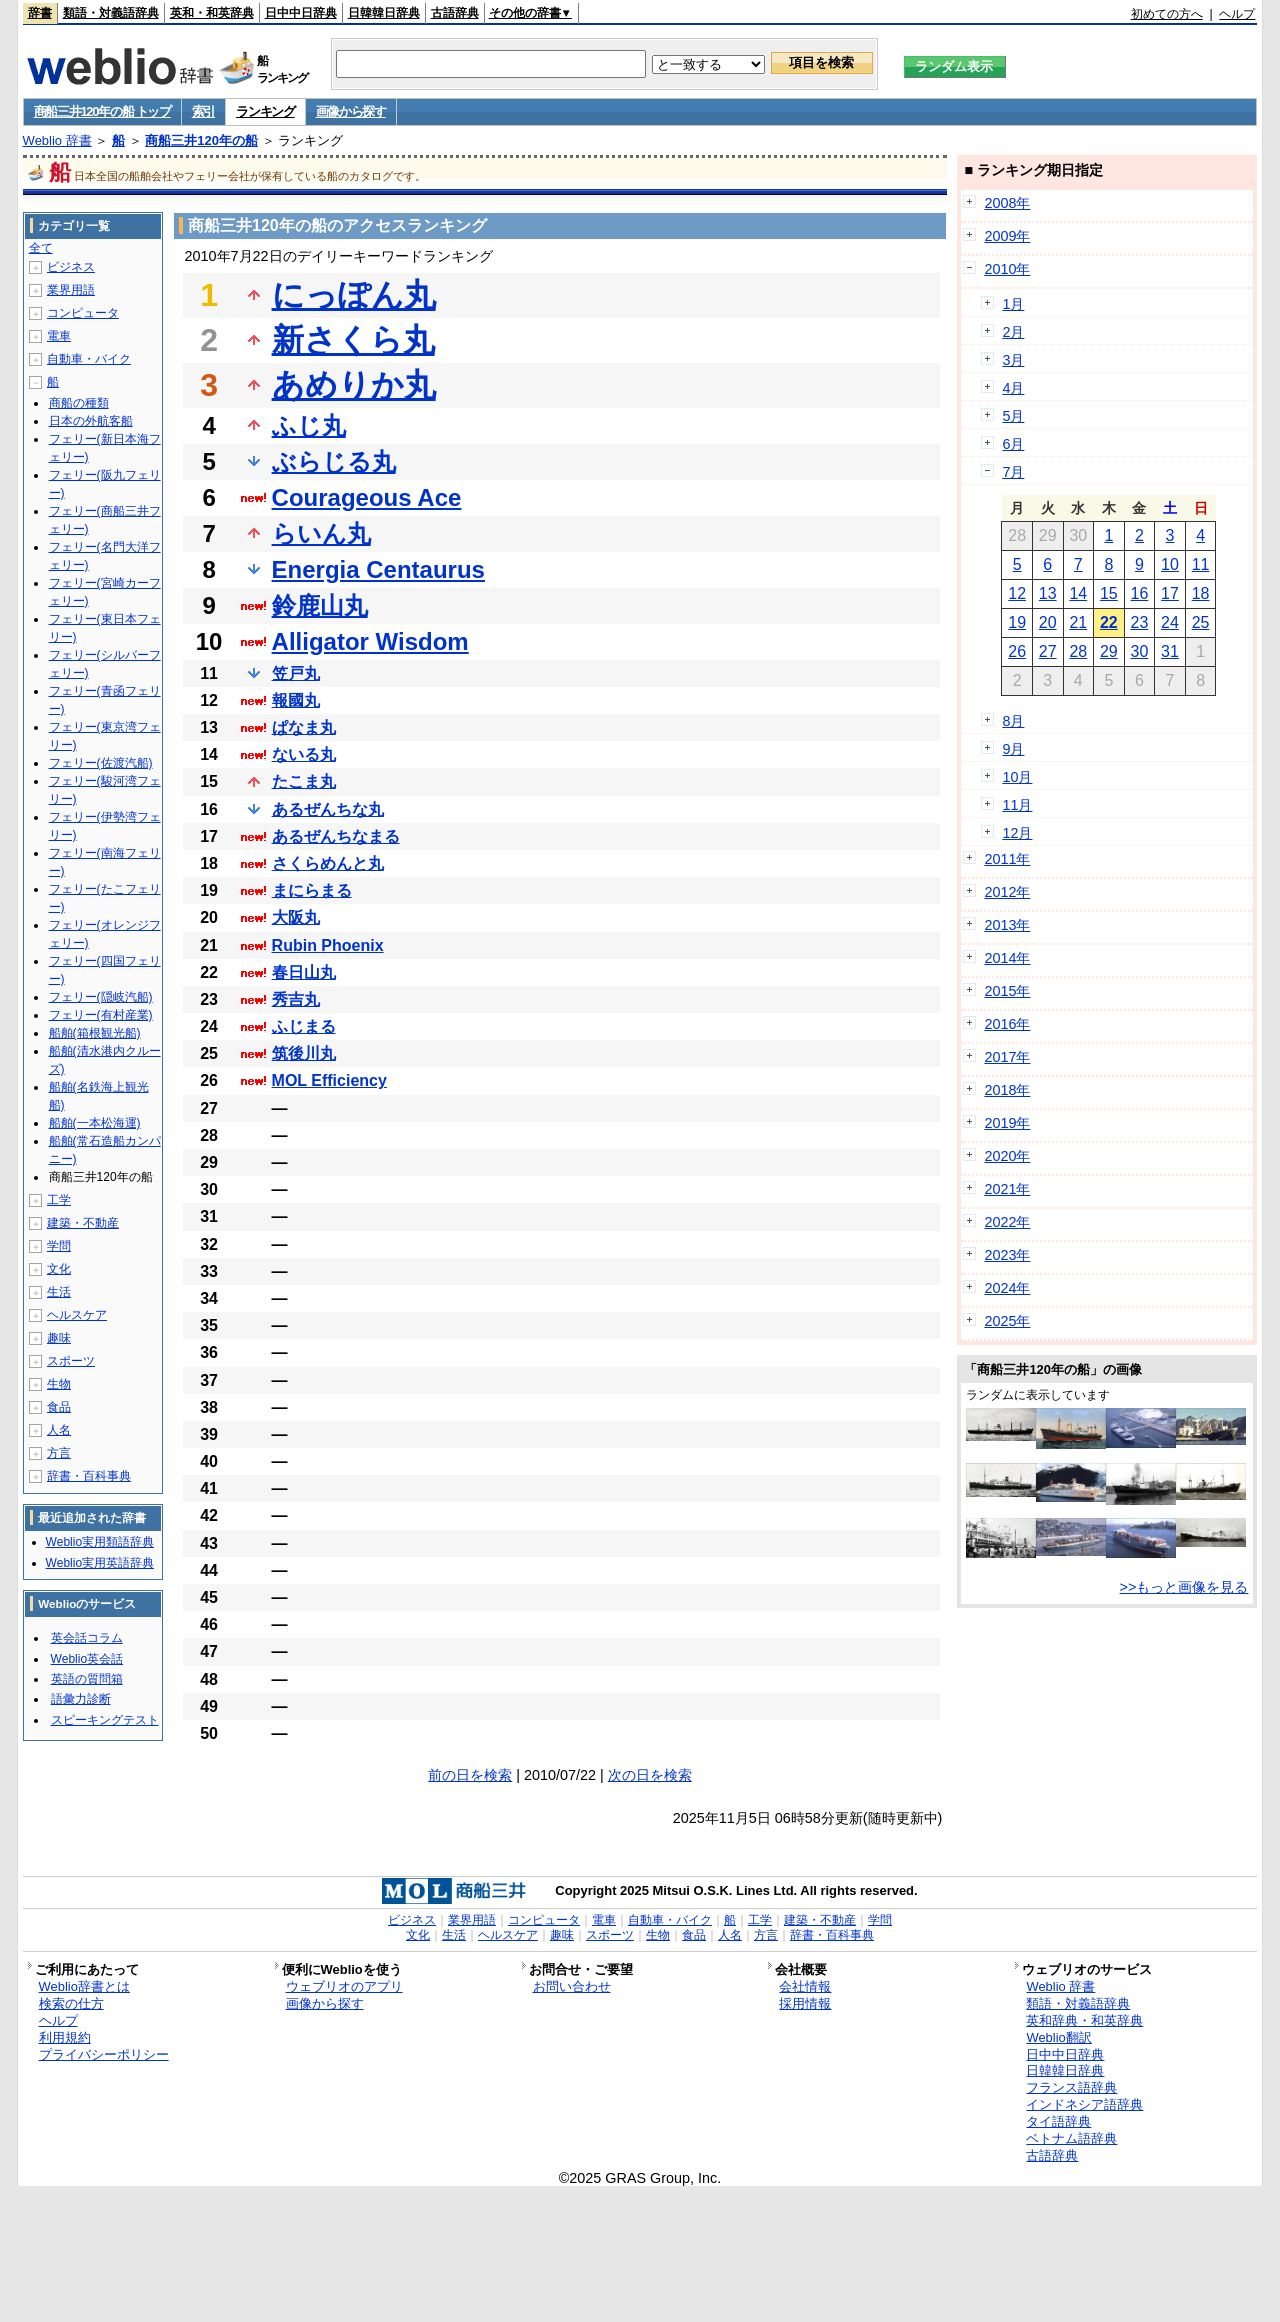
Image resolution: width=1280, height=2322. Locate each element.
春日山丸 (304, 972)
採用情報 (805, 2003)
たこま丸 (304, 781)
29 (1109, 651)
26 (1017, 651)
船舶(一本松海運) (95, 1123)
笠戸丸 (296, 673)
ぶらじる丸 (334, 461)
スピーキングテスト (105, 1720)
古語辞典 (455, 13)
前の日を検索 (470, 1775)
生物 (59, 1384)
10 (1170, 564)
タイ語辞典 (1058, 2121)
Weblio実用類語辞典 (100, 1542)
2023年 (1007, 1255)
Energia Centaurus (378, 569)
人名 (59, 1430)
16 (1140, 593)
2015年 (1007, 991)
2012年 (1007, 892)
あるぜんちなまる (336, 836)
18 (1201, 593)
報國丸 (296, 700)
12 (1017, 593)
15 (1109, 593)
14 (1078, 593)
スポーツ (71, 1361)
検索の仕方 (71, 2003)
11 (1201, 564)
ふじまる (304, 1026)
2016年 (1007, 1024)
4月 (1013, 388)
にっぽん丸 (354, 295)
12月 (1017, 833)
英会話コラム (87, 1638)
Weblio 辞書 (57, 140)
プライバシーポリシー (104, 2054)
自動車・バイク (89, 359)
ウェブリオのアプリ (344, 1986)
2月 (1013, 332)
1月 (1013, 304)
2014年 (1007, 958)
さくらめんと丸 (328, 863)
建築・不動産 (83, 1223)
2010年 (1007, 269)
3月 (1013, 360)
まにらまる (312, 890)
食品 (59, 1407)
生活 (59, 1292)
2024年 (1007, 1288)
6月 (1013, 444)
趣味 (59, 1338)
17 (1170, 593)
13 (1048, 593)
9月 (1013, 749)
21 (1078, 622)
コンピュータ (83, 313)
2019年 (1007, 1123)
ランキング (265, 111)
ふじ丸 (309, 425)
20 (1048, 622)
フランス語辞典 (1071, 2087)
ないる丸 (304, 754)
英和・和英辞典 (212, 13)
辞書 (40, 13)
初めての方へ (1167, 14)
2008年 (1007, 203)
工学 (59, 1200)
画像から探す (351, 111)
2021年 (1007, 1189)
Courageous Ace (367, 497)
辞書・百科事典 (89, 1476)
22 (1109, 622)
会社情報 (805, 1986)
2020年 (1007, 1156)
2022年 (1007, 1222)
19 (1017, 622)
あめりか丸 (354, 385)
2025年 (1007, 1321)
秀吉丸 (296, 999)
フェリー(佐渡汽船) (101, 763)
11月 (1017, 805)
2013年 (1007, 925)
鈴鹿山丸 (320, 605)
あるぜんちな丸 (328, 809)
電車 (59, 336)
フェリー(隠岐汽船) (101, 997)
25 (1201, 622)
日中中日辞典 (301, 13)
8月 (1013, 721)
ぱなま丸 (304, 727)
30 (1140, 651)
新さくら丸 (353, 340)
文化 (59, 1269)
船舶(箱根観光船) (95, 1033)
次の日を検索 (650, 1775)
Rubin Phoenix (328, 945)
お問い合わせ (572, 1986)
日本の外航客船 (91, 421)
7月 (1013, 472)
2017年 (1007, 1057)
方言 (59, 1453)
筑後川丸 (304, 1053)
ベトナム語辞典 (1071, 2138)
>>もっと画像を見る (1184, 1587)
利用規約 (65, 2037)
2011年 (1007, 859)
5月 (1013, 416)
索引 (203, 111)
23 (1140, 622)
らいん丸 (321, 533)
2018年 (1007, 1090)
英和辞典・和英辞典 (1084, 2020)
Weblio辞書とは (84, 1986)
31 (1170, 651)
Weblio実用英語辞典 (100, 1563)
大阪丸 (296, 917)
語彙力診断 (81, 1699)
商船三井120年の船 (201, 140)
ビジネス (71, 267)
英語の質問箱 (87, 1679)
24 (1170, 622)
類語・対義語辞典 (111, 13)
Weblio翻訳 (1058, 2037)
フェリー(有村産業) (101, 1015)
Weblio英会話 (87, 1659)
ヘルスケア (77, 1315)
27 (1048, 651)
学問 (59, 1246)
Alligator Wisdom (370, 641)
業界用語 (71, 290)
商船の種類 (79, 403)
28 (1078, 651)
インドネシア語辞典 (1084, 2104)
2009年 (1007, 236)
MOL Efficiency (329, 1080)
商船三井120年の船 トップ (102, 111)
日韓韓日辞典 (384, 13)
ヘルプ (1237, 14)
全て (41, 248)
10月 (1017, 777)
